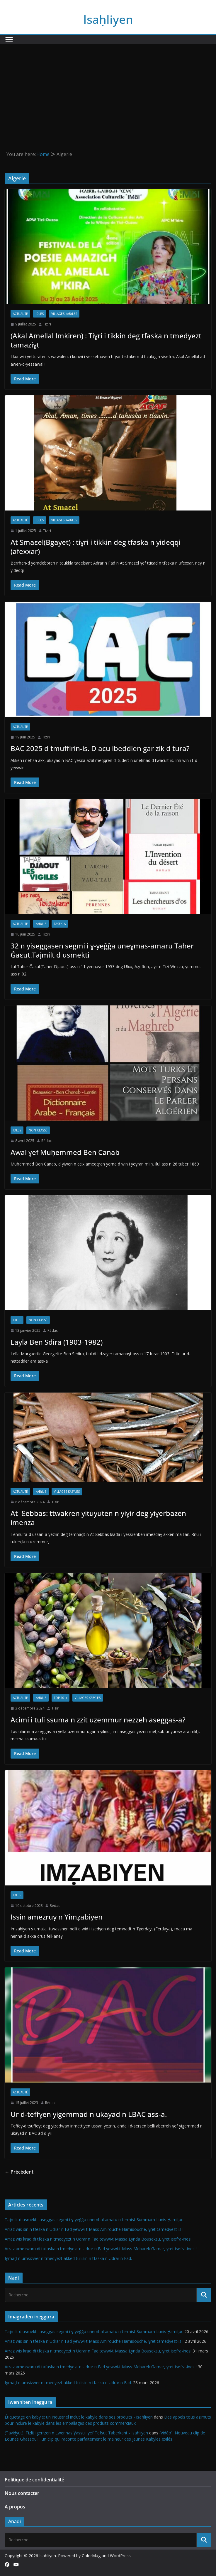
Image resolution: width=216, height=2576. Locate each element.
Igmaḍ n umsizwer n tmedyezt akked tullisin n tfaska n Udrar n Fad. (68, 2258)
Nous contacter (22, 2493)
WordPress (120, 2555)
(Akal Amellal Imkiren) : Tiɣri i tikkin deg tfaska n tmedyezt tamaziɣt (106, 340)
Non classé (38, 1130)
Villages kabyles (64, 314)
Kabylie (40, 924)
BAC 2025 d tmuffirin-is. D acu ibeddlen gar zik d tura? (100, 748)
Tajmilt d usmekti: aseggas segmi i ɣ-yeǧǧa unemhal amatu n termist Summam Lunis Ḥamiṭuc (94, 2219)
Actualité (20, 314)
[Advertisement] (108, 88)
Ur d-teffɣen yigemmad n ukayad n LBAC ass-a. (89, 2114)
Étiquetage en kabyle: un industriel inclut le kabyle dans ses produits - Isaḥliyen (79, 2417)
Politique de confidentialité (34, 2479)
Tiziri (47, 324)
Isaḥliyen (108, 19)
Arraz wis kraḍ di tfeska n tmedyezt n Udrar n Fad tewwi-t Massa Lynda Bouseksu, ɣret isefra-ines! (98, 2239)
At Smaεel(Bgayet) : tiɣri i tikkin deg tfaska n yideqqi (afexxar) (96, 546)
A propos (15, 2506)
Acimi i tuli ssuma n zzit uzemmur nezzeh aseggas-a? (98, 1719)
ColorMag (91, 2555)
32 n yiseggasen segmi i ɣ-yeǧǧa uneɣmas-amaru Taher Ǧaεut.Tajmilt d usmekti (102, 950)
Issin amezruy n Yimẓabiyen (57, 1917)
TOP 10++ (60, 1698)
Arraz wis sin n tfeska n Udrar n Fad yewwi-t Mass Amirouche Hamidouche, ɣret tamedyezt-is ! (94, 2229)
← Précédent (19, 2172)
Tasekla (60, 924)
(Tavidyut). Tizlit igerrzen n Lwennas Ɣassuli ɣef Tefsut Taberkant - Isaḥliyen (76, 2433)
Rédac (46, 1140)
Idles (39, 314)
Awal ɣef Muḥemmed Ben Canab (65, 1152)
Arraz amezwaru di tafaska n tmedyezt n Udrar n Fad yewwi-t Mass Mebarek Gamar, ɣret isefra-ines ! (101, 2248)
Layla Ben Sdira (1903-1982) (57, 1342)
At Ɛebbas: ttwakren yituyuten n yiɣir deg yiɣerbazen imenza (98, 1517)
